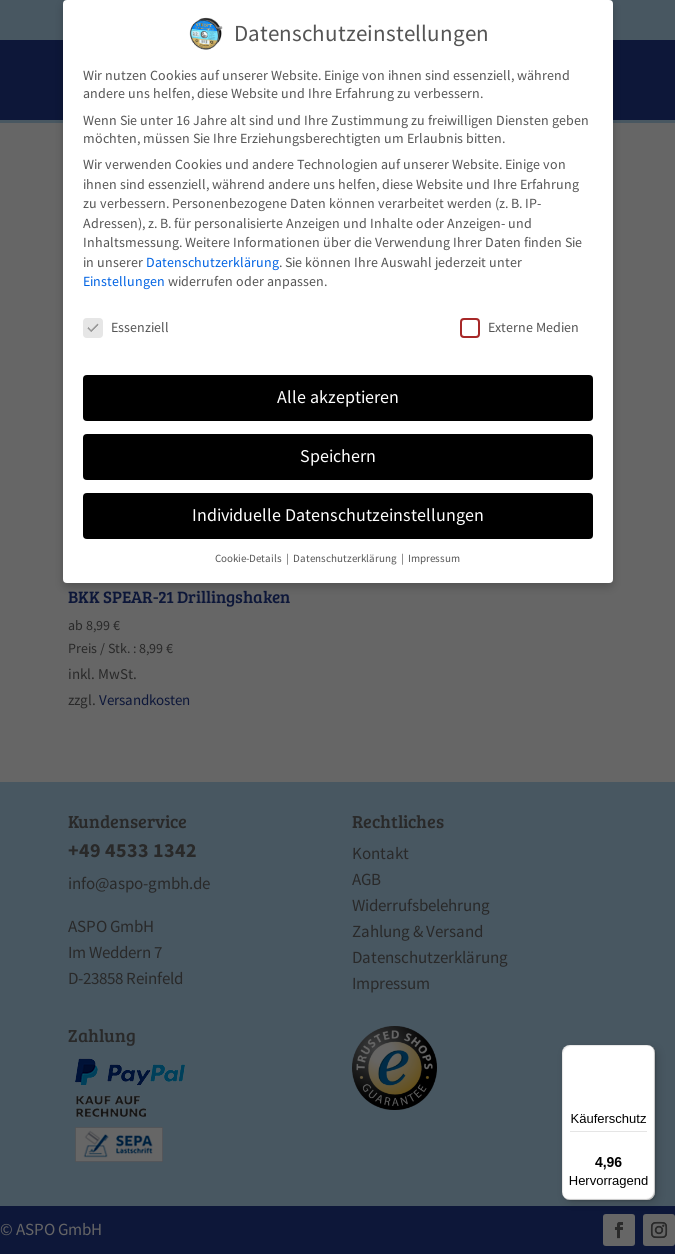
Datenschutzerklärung (212, 262)
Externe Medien (519, 327)
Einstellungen (124, 281)
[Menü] (643, 1057)
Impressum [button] (434, 558)
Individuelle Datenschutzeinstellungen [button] (338, 515)
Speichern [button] (338, 456)
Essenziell (126, 327)
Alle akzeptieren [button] (338, 397)
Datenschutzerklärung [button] (346, 558)
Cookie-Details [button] (249, 558)
